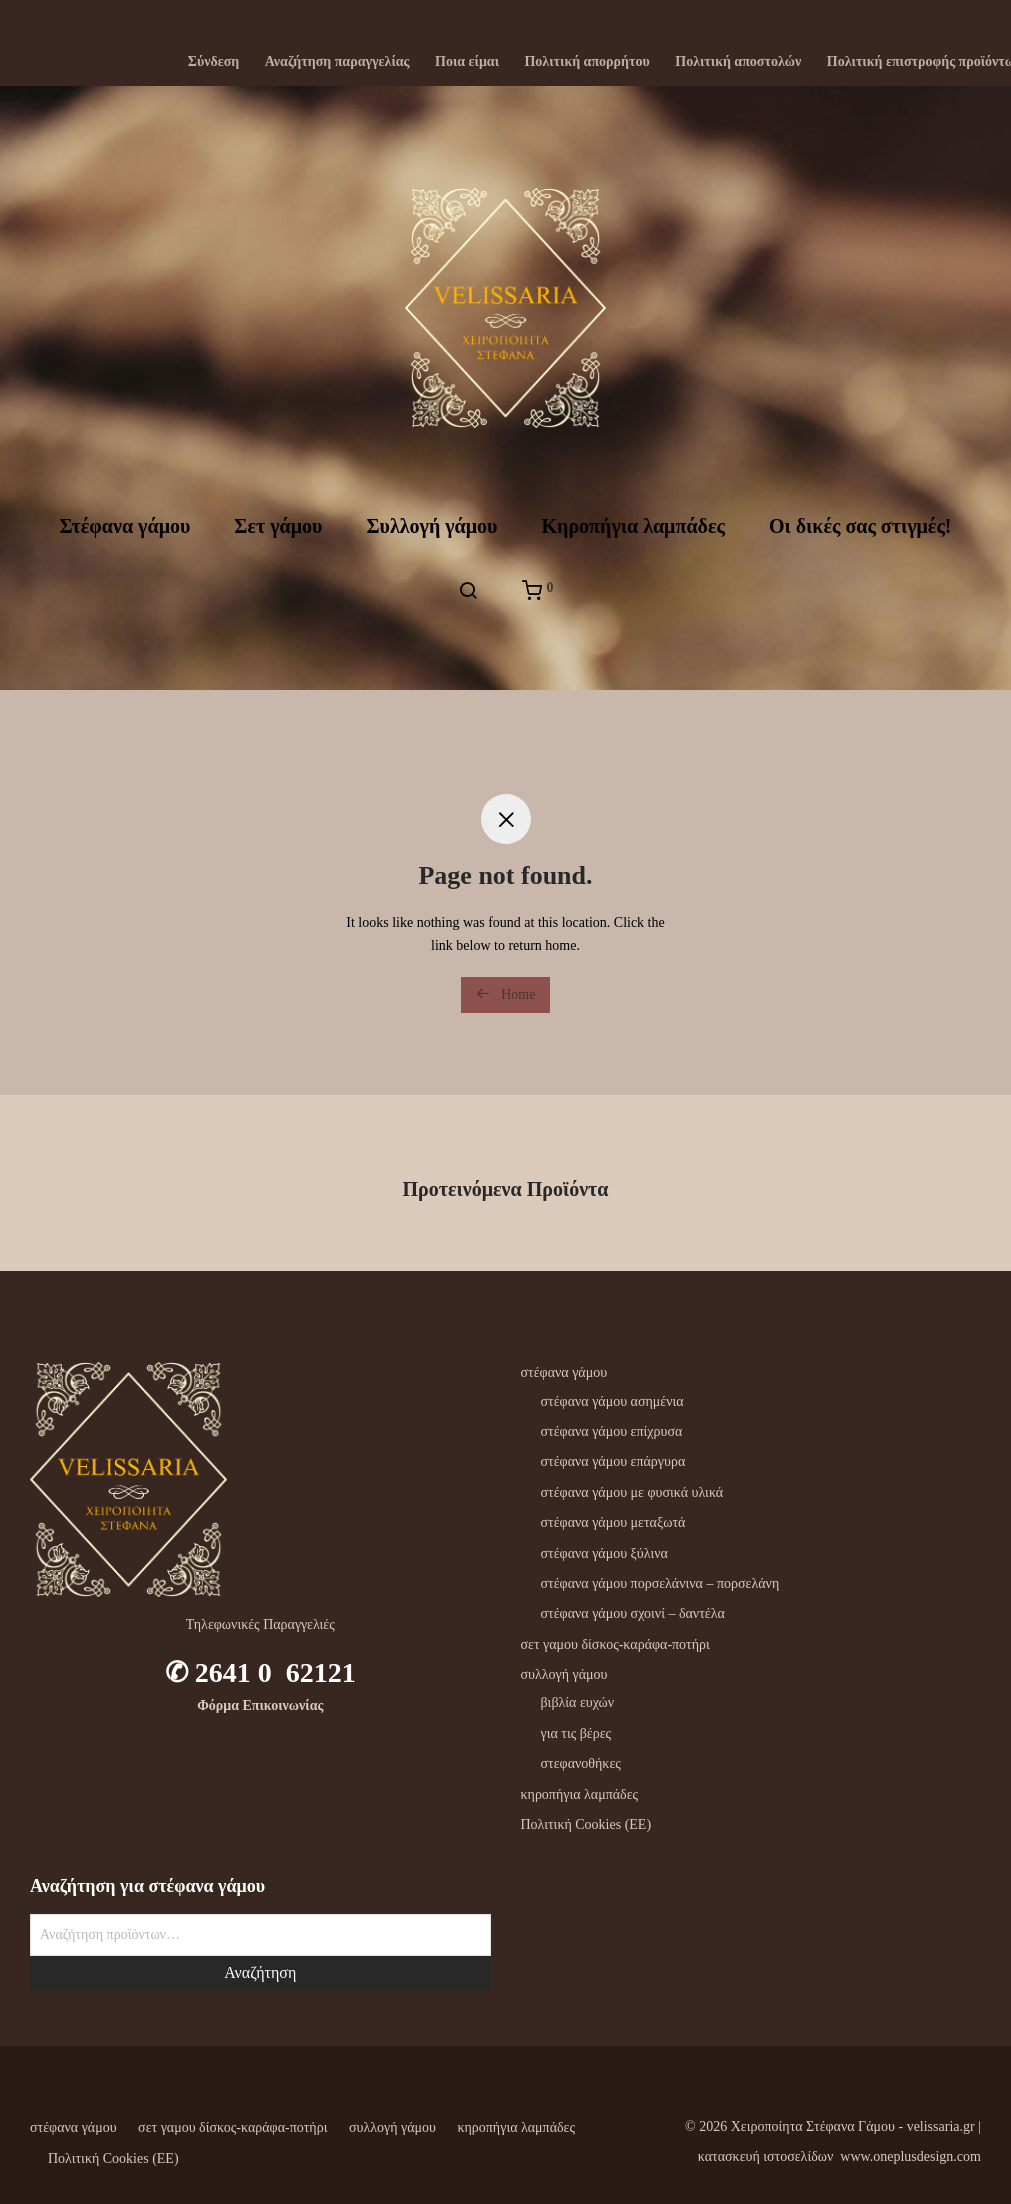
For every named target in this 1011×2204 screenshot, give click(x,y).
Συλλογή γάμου (431, 526)
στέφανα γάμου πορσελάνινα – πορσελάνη (660, 1583)
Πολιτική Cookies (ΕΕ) (586, 1824)
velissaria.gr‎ (941, 2126)
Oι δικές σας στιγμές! (860, 526)
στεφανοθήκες (581, 1763)
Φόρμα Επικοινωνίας (260, 1705)
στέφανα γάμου (564, 1372)
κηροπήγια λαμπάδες (580, 1794)
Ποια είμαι (467, 62)
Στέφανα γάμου (124, 526)
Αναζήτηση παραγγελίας (337, 62)
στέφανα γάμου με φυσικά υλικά (632, 1492)
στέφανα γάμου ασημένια (612, 1401)
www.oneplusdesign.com (910, 2156)
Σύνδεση (214, 62)
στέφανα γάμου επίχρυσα (612, 1431)
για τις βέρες (576, 1733)
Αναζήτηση (260, 1972)
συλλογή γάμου (564, 1674)
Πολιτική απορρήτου (586, 62)
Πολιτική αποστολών (738, 62)
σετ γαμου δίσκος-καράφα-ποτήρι (615, 1644)
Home (506, 994)
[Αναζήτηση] (468, 591)
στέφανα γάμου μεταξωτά (613, 1522)
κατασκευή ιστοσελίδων (766, 2156)
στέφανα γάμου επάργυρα (613, 1461)
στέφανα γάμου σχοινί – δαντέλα (633, 1613)
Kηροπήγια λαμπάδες (632, 526)
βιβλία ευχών (578, 1702)
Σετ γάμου (278, 526)
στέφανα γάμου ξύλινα (604, 1553)
